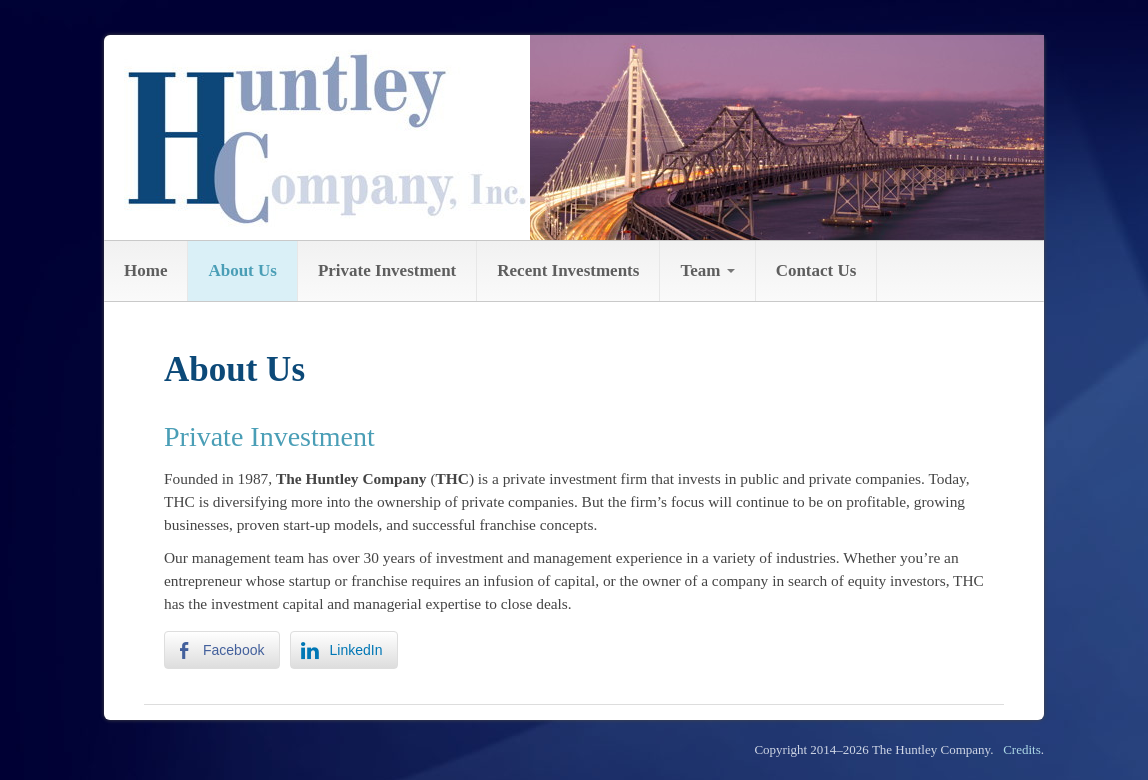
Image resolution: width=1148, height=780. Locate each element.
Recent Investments (568, 270)
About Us (242, 270)
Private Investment (387, 270)
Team (707, 270)
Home (145, 270)
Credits (1022, 749)
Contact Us (816, 270)
